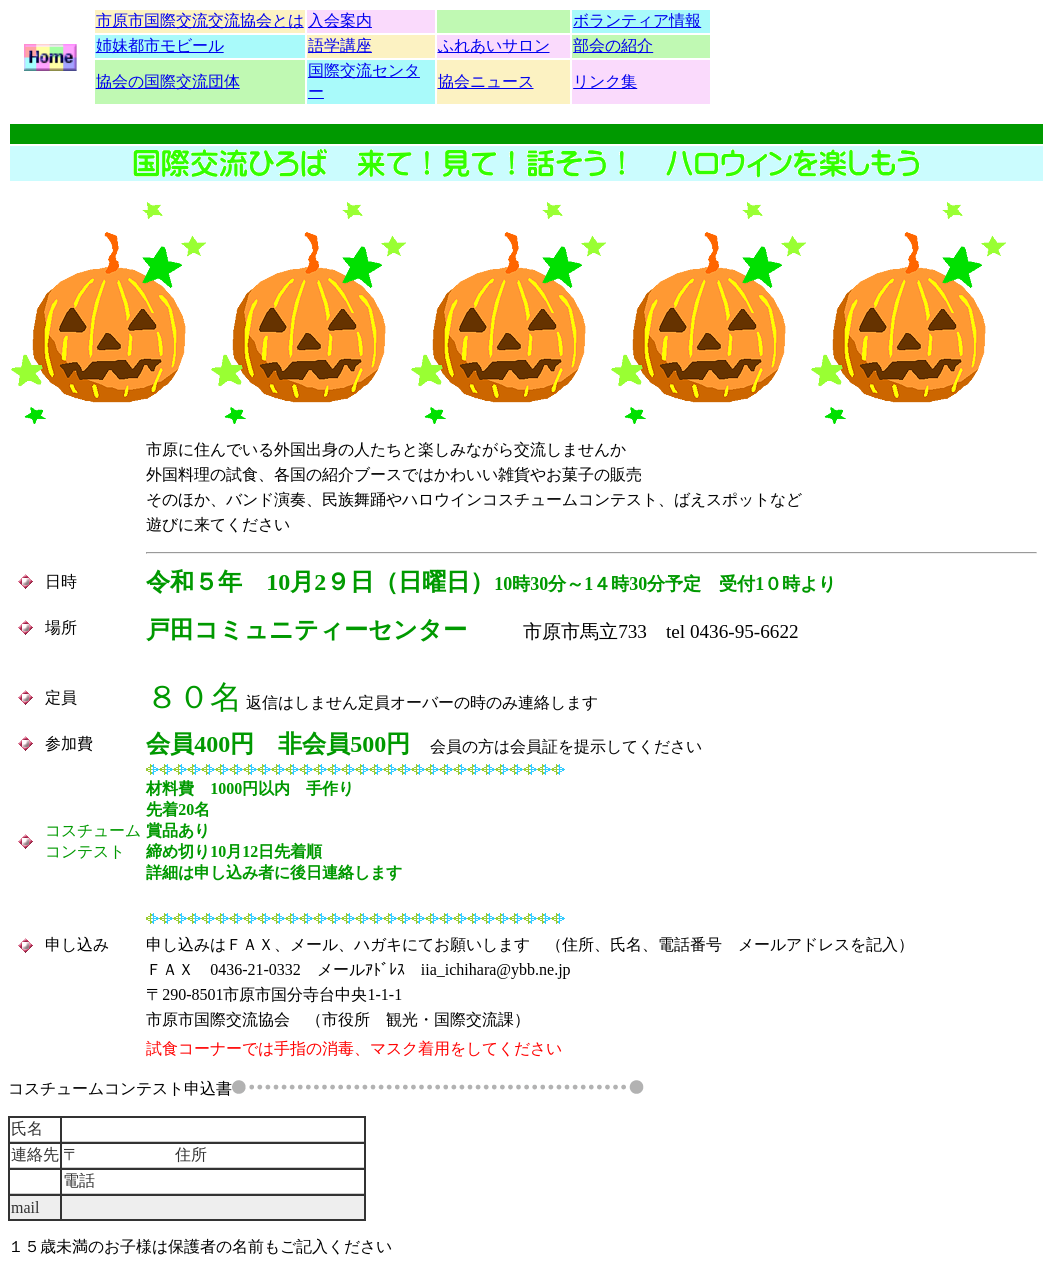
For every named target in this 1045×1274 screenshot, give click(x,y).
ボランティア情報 (637, 20)
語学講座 (340, 45)
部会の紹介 (613, 45)
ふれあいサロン (494, 45)
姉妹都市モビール (160, 45)
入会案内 (340, 20)
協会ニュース (486, 81)
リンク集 (605, 81)
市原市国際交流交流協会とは (200, 20)
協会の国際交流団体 (168, 81)
